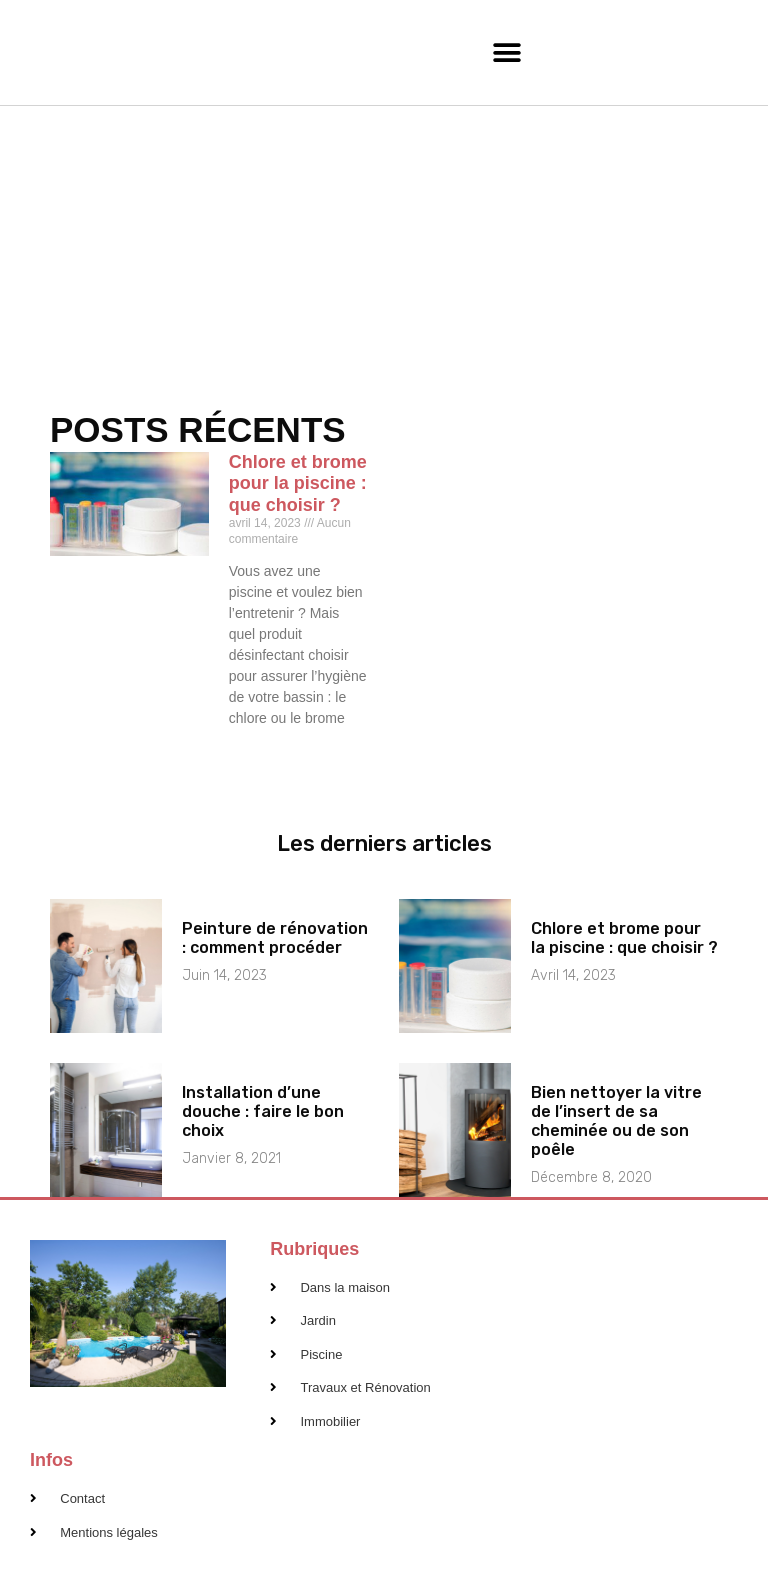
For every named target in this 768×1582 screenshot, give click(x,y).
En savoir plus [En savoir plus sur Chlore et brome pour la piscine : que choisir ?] (266, 752)
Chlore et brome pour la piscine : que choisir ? (298, 483)
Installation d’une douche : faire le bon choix (263, 1111)
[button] (507, 52)
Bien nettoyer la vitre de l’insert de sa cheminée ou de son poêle (616, 1121)
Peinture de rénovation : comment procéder (275, 938)
